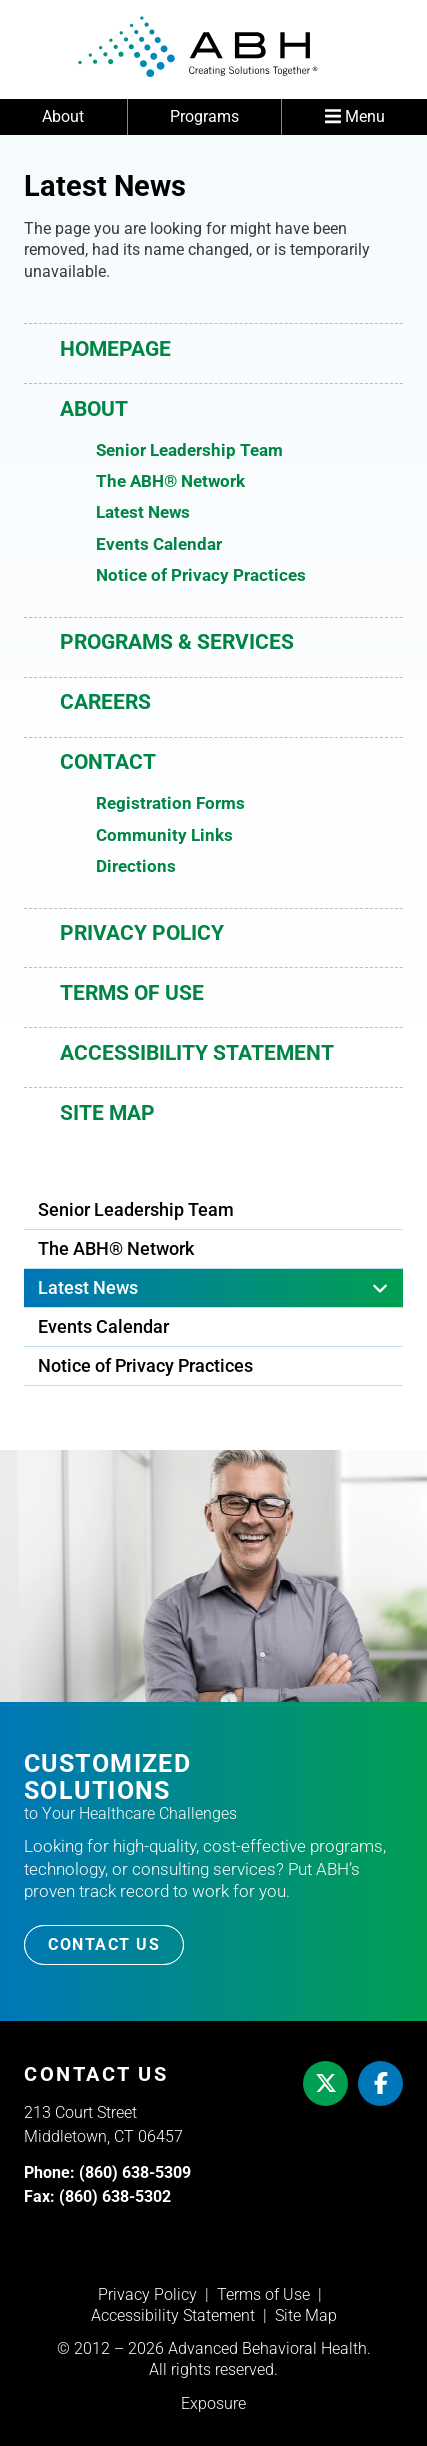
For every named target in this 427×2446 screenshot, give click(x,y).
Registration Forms (170, 803)
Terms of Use (132, 993)
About (63, 116)
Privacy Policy (142, 933)
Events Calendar (159, 544)
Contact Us (104, 1944)
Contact (108, 762)
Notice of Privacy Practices (201, 575)
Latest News (143, 512)
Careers (105, 702)
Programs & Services (177, 642)
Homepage (115, 349)
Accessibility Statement (197, 1053)
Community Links (164, 835)
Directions (136, 866)
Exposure (213, 2403)
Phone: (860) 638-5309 (107, 2172)
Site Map (107, 1113)
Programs (204, 116)
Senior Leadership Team (189, 450)
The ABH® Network (170, 481)
